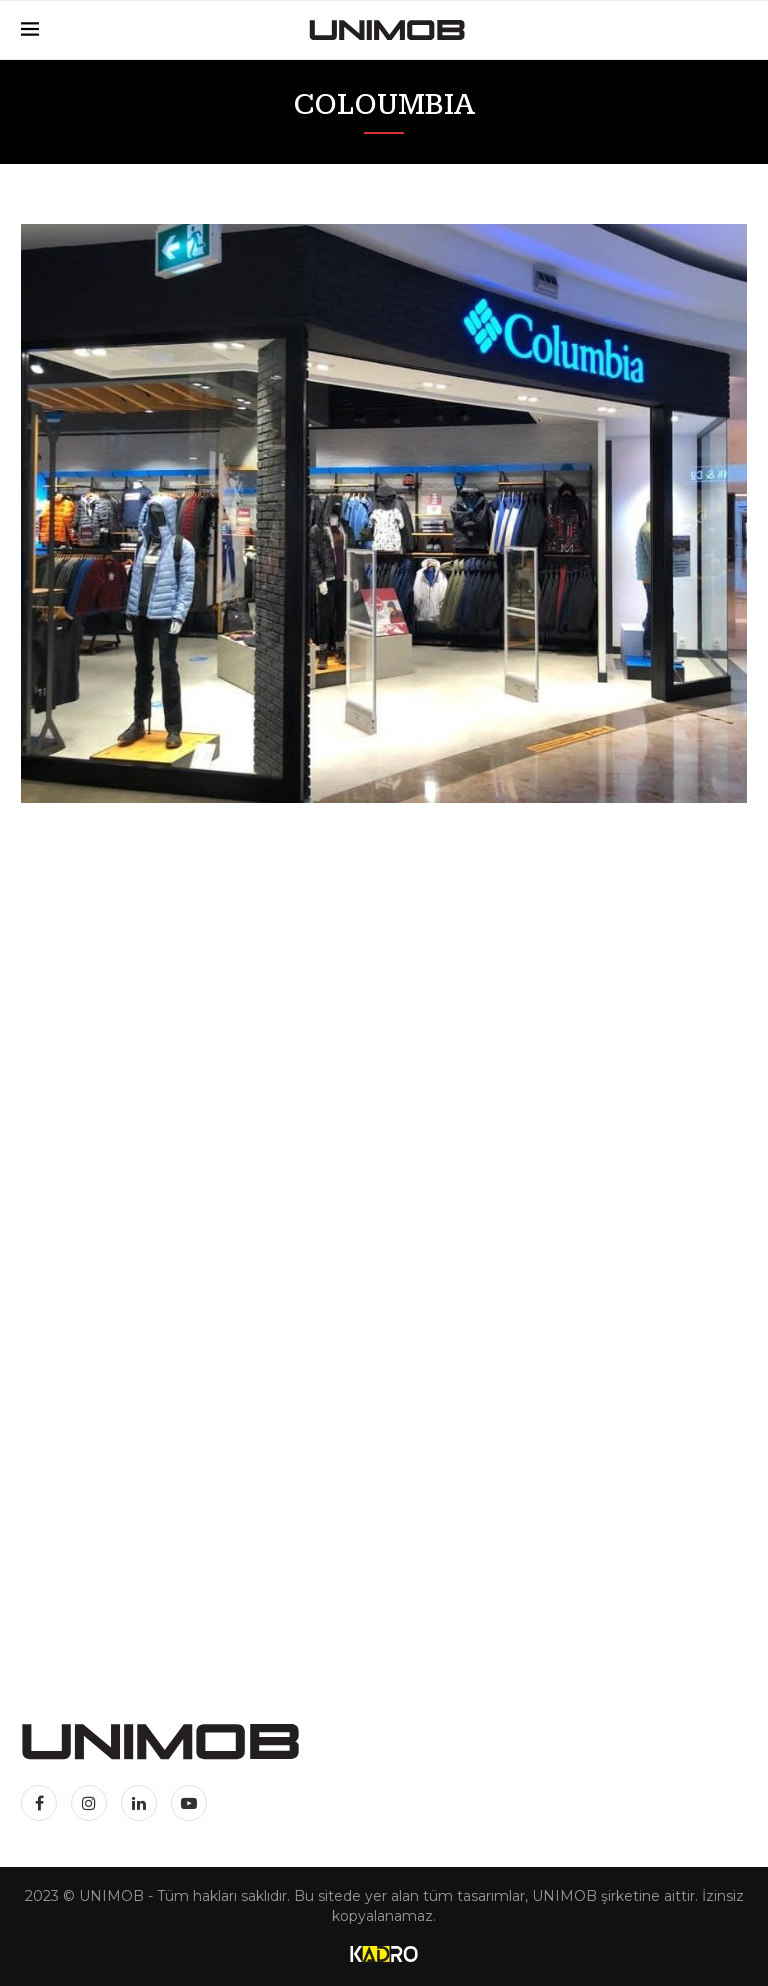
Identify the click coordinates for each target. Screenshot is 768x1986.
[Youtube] (189, 1803)
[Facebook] (43, 1803)
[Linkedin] (141, 1803)
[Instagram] (91, 1803)
